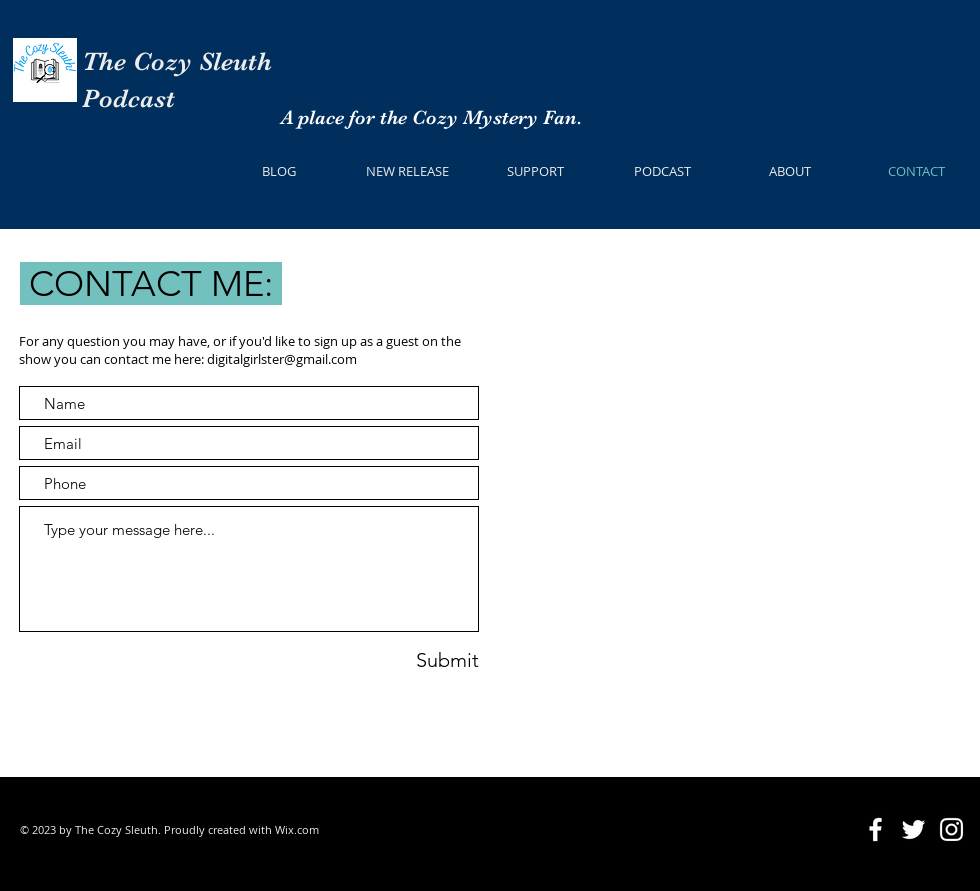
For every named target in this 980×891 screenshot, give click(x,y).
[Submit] (416, 659)
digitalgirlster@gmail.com (282, 359)
